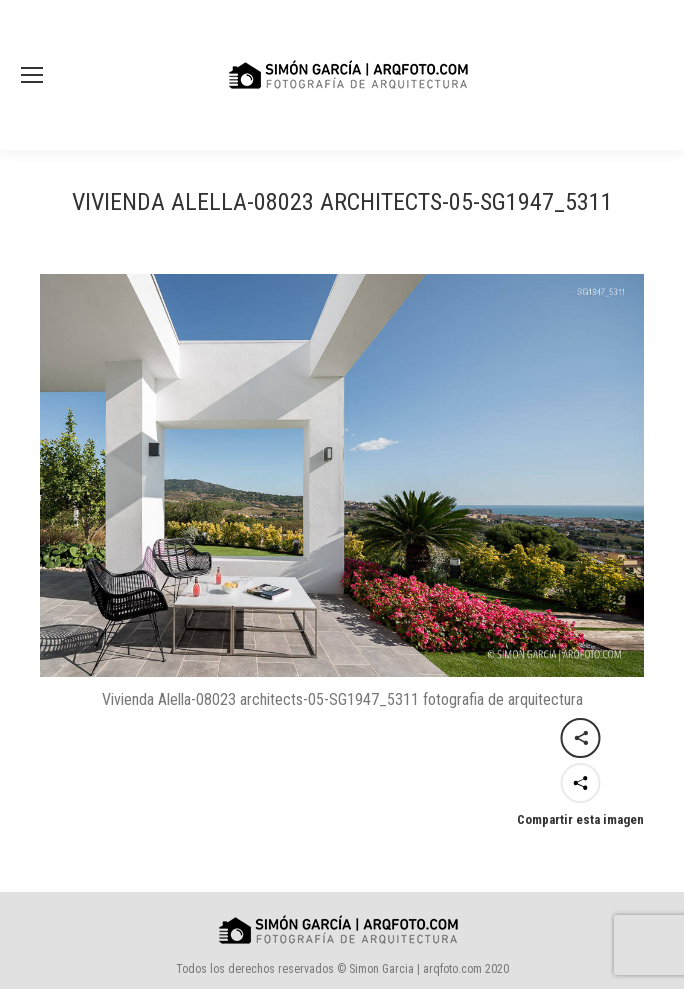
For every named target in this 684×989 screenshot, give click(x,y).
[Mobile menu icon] (32, 75)
